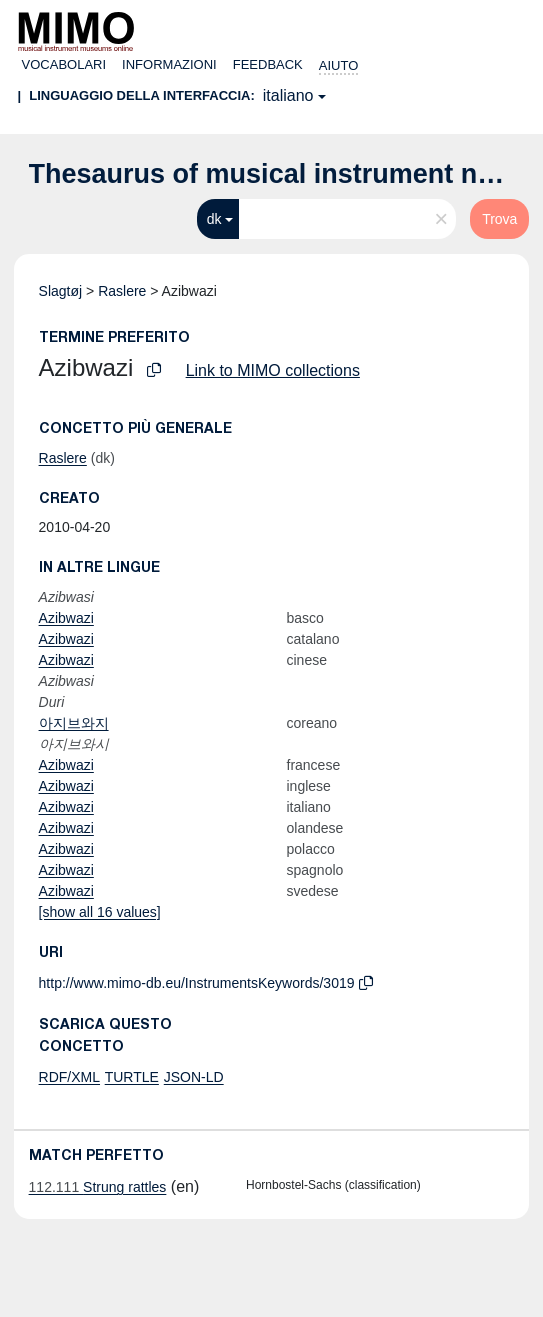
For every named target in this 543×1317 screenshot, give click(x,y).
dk (214, 219)
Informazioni (169, 64)
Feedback (268, 64)
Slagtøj (61, 291)
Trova (499, 219)
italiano (288, 95)
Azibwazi (66, 618)
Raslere (122, 291)
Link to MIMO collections (273, 370)
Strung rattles (98, 1187)
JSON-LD (194, 1077)
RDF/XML (69, 1077)
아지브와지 (74, 723)
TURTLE (132, 1077)
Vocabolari (64, 64)
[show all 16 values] (100, 912)
